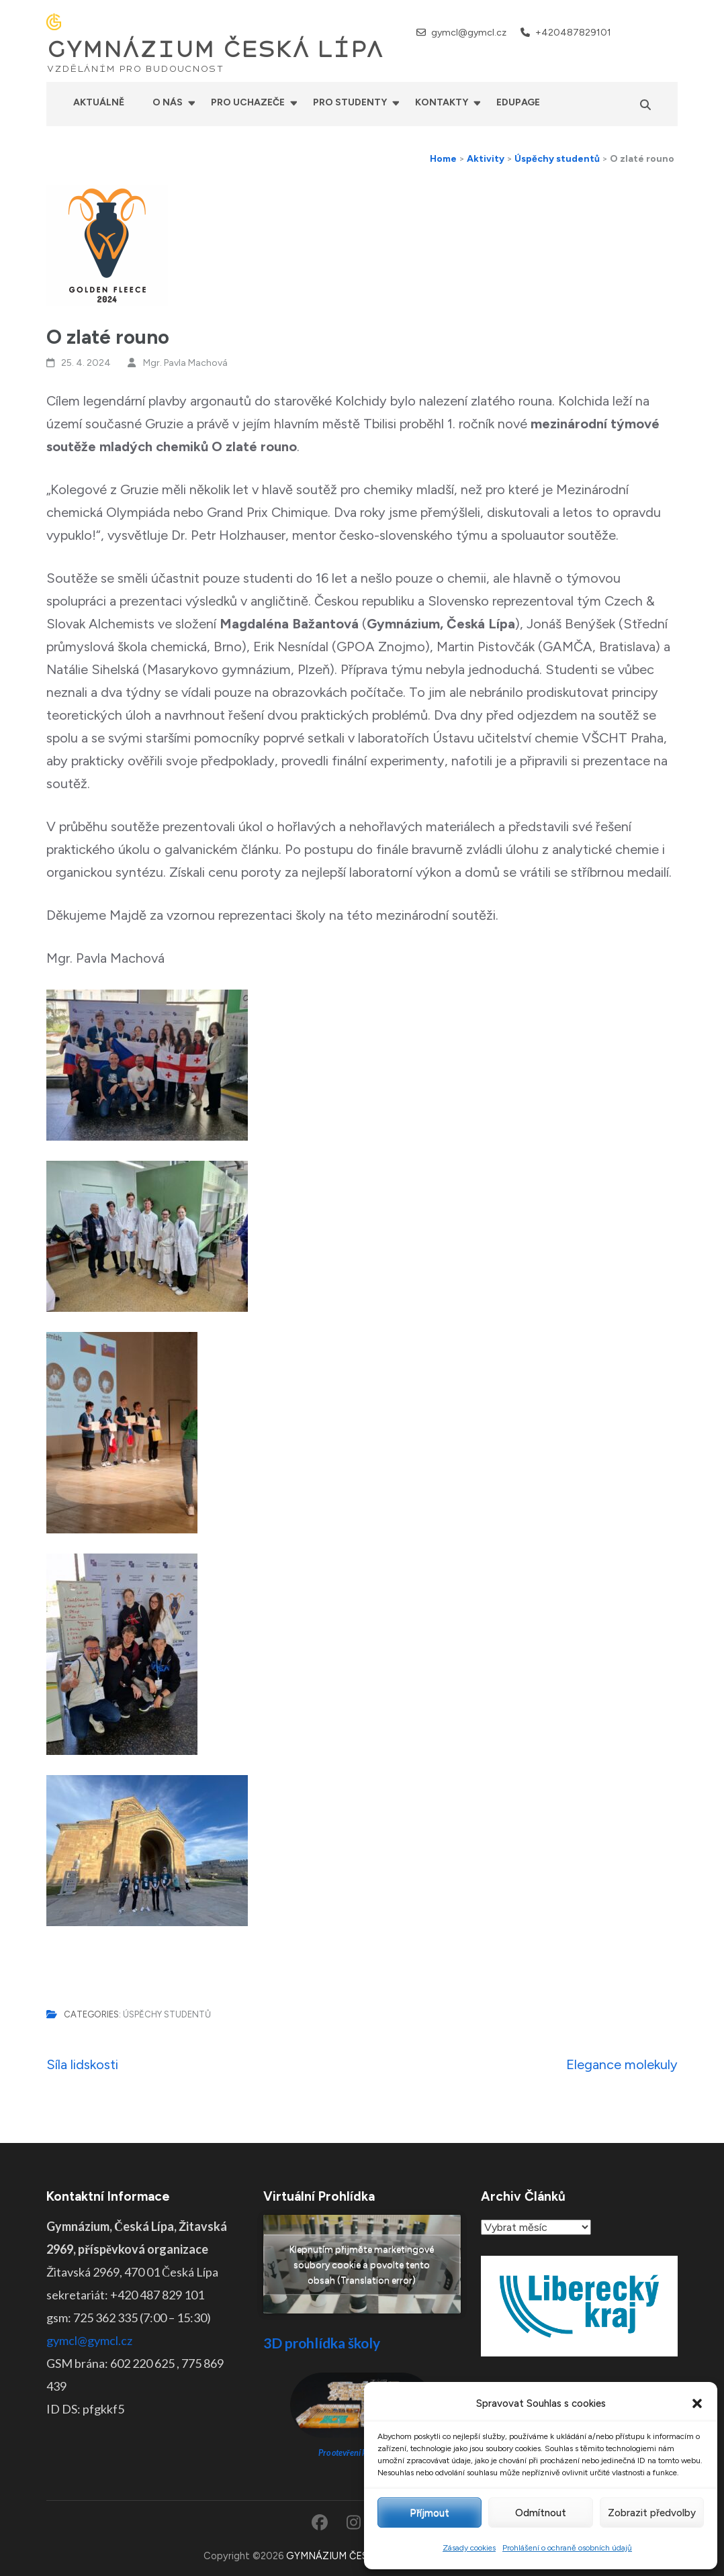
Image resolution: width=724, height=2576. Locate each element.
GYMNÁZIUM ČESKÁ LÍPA (214, 49)
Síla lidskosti (82, 2064)
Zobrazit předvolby (652, 2513)
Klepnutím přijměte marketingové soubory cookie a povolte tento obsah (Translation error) (361, 2264)
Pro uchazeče (248, 102)
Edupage (518, 102)
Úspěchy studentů (167, 2014)
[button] (697, 2403)
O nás (167, 102)
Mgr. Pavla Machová (185, 363)
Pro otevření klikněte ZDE (362, 2453)
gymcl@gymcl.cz (468, 32)
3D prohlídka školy (321, 2342)
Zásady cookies (469, 2548)
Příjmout (429, 2513)
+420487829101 (573, 32)
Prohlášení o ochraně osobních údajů (567, 2548)
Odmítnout (540, 2513)
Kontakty (441, 102)
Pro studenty (350, 102)
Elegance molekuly (622, 2064)
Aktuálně (98, 102)
